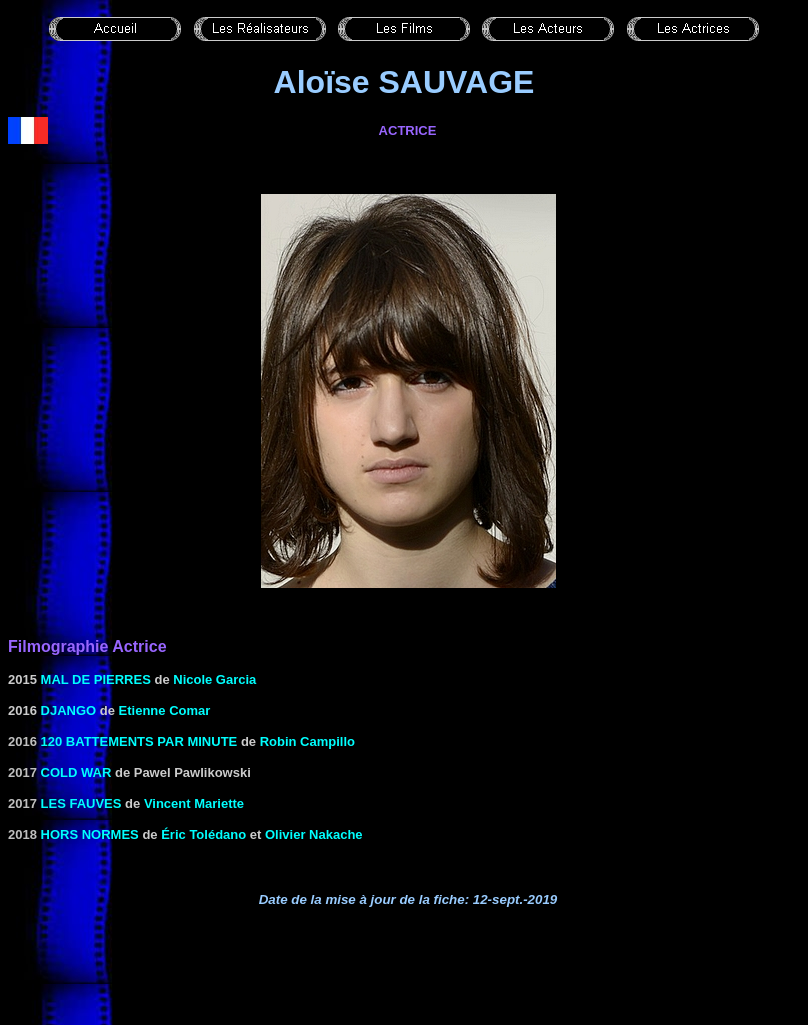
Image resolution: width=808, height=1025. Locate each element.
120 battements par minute (139, 741)
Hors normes (90, 834)
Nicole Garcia (214, 679)
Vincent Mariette (194, 803)
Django (69, 710)
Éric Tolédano (203, 834)
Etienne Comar (165, 710)
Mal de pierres (96, 679)
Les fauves (81, 803)
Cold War (76, 772)
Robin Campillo (307, 741)
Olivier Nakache (314, 834)
